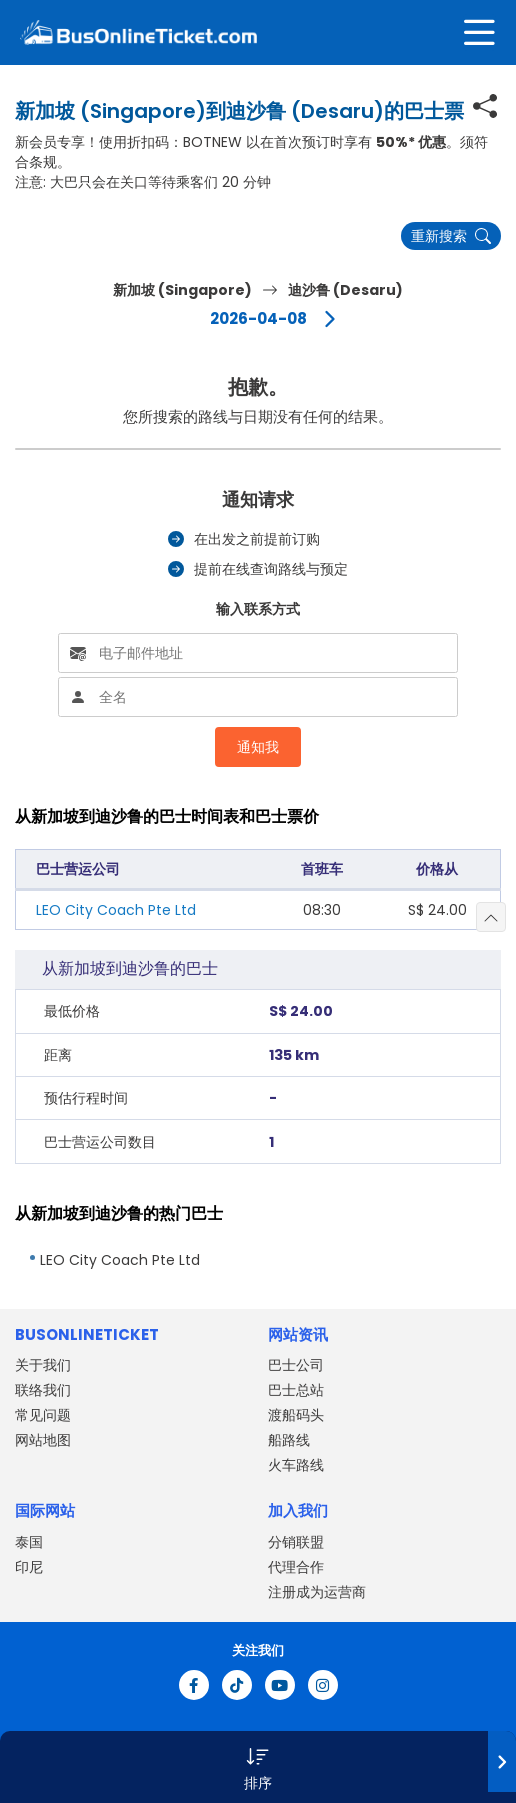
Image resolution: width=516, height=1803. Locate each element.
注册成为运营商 (317, 1592)
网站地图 (43, 1440)
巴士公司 (296, 1365)
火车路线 (296, 1465)
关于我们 (43, 1365)
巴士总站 (296, 1390)
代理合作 (296, 1567)
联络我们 (43, 1390)
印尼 (29, 1567)
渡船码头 (296, 1415)
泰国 (29, 1542)
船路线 (289, 1440)
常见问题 (43, 1415)
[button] (258, 1767)
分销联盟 (296, 1542)
